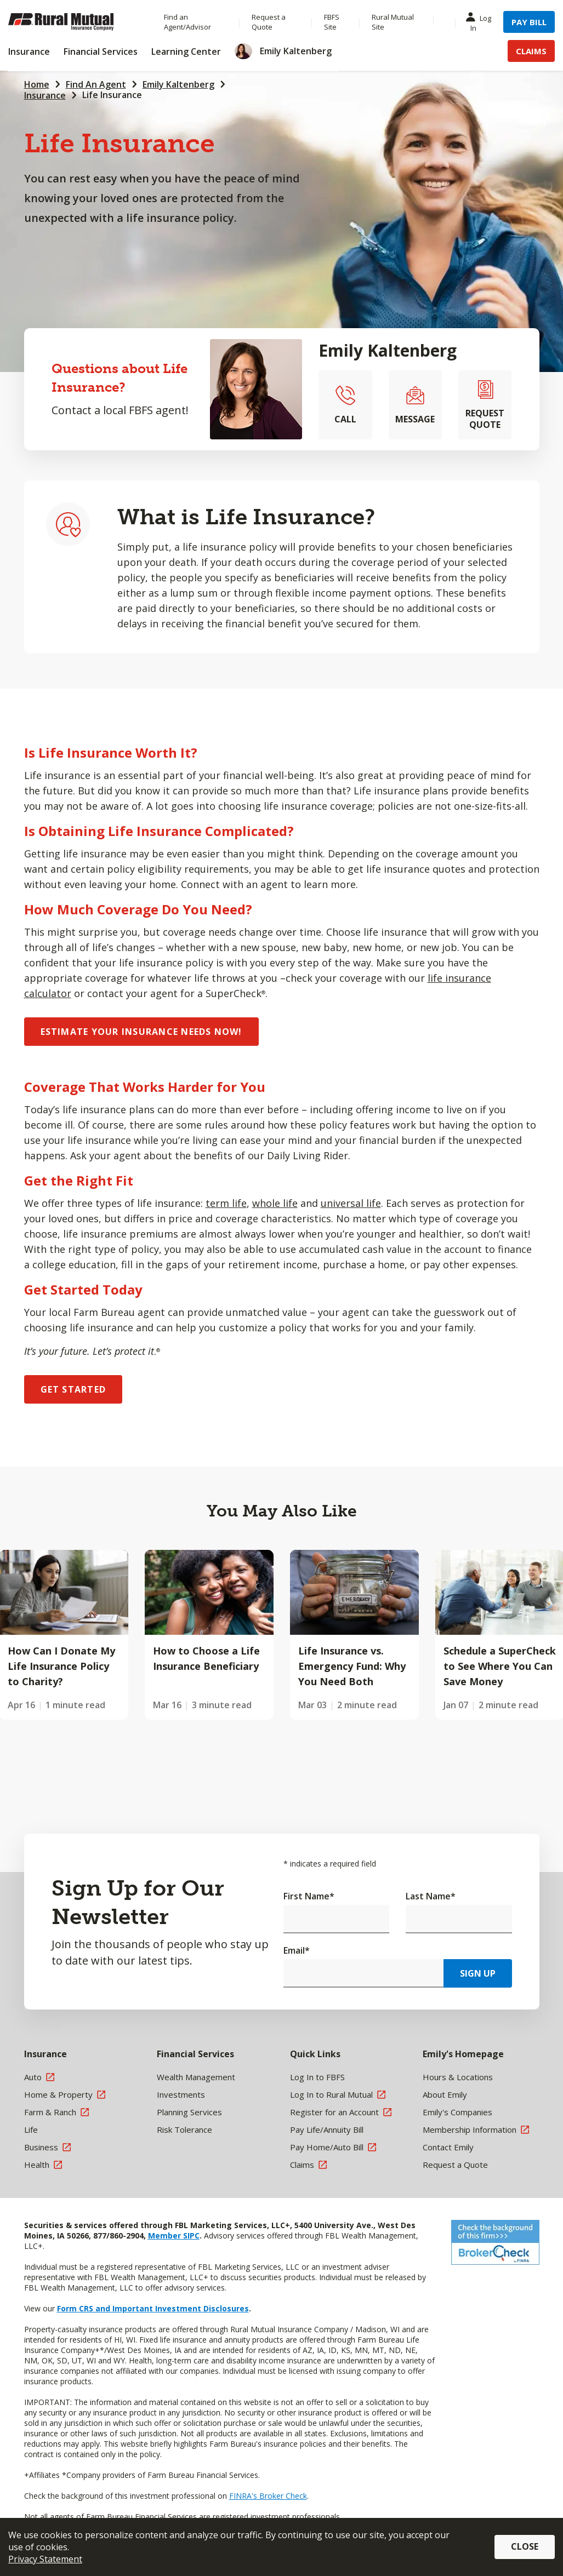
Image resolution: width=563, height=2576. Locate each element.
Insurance (45, 95)
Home (36, 84)
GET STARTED (73, 1389)
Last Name (431, 1896)
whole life (275, 1203)
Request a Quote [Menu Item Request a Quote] (269, 22)
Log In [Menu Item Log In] (480, 22)
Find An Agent (96, 84)
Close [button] (524, 2546)
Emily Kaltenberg (178, 84)
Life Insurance (112, 95)
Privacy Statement (45, 2559)
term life (226, 1203)
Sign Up (478, 1973)
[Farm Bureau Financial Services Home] (75, 22)
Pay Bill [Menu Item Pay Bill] (529, 21)
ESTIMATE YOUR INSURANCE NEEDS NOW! (141, 1032)
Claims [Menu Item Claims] (531, 50)
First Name (308, 1896)
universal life (351, 1203)
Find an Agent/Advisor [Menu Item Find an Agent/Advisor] (187, 22)
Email (296, 1950)
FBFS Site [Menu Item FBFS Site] (331, 22)
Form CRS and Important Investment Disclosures (153, 2308)
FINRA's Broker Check (268, 2496)
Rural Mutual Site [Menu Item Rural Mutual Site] (393, 22)
